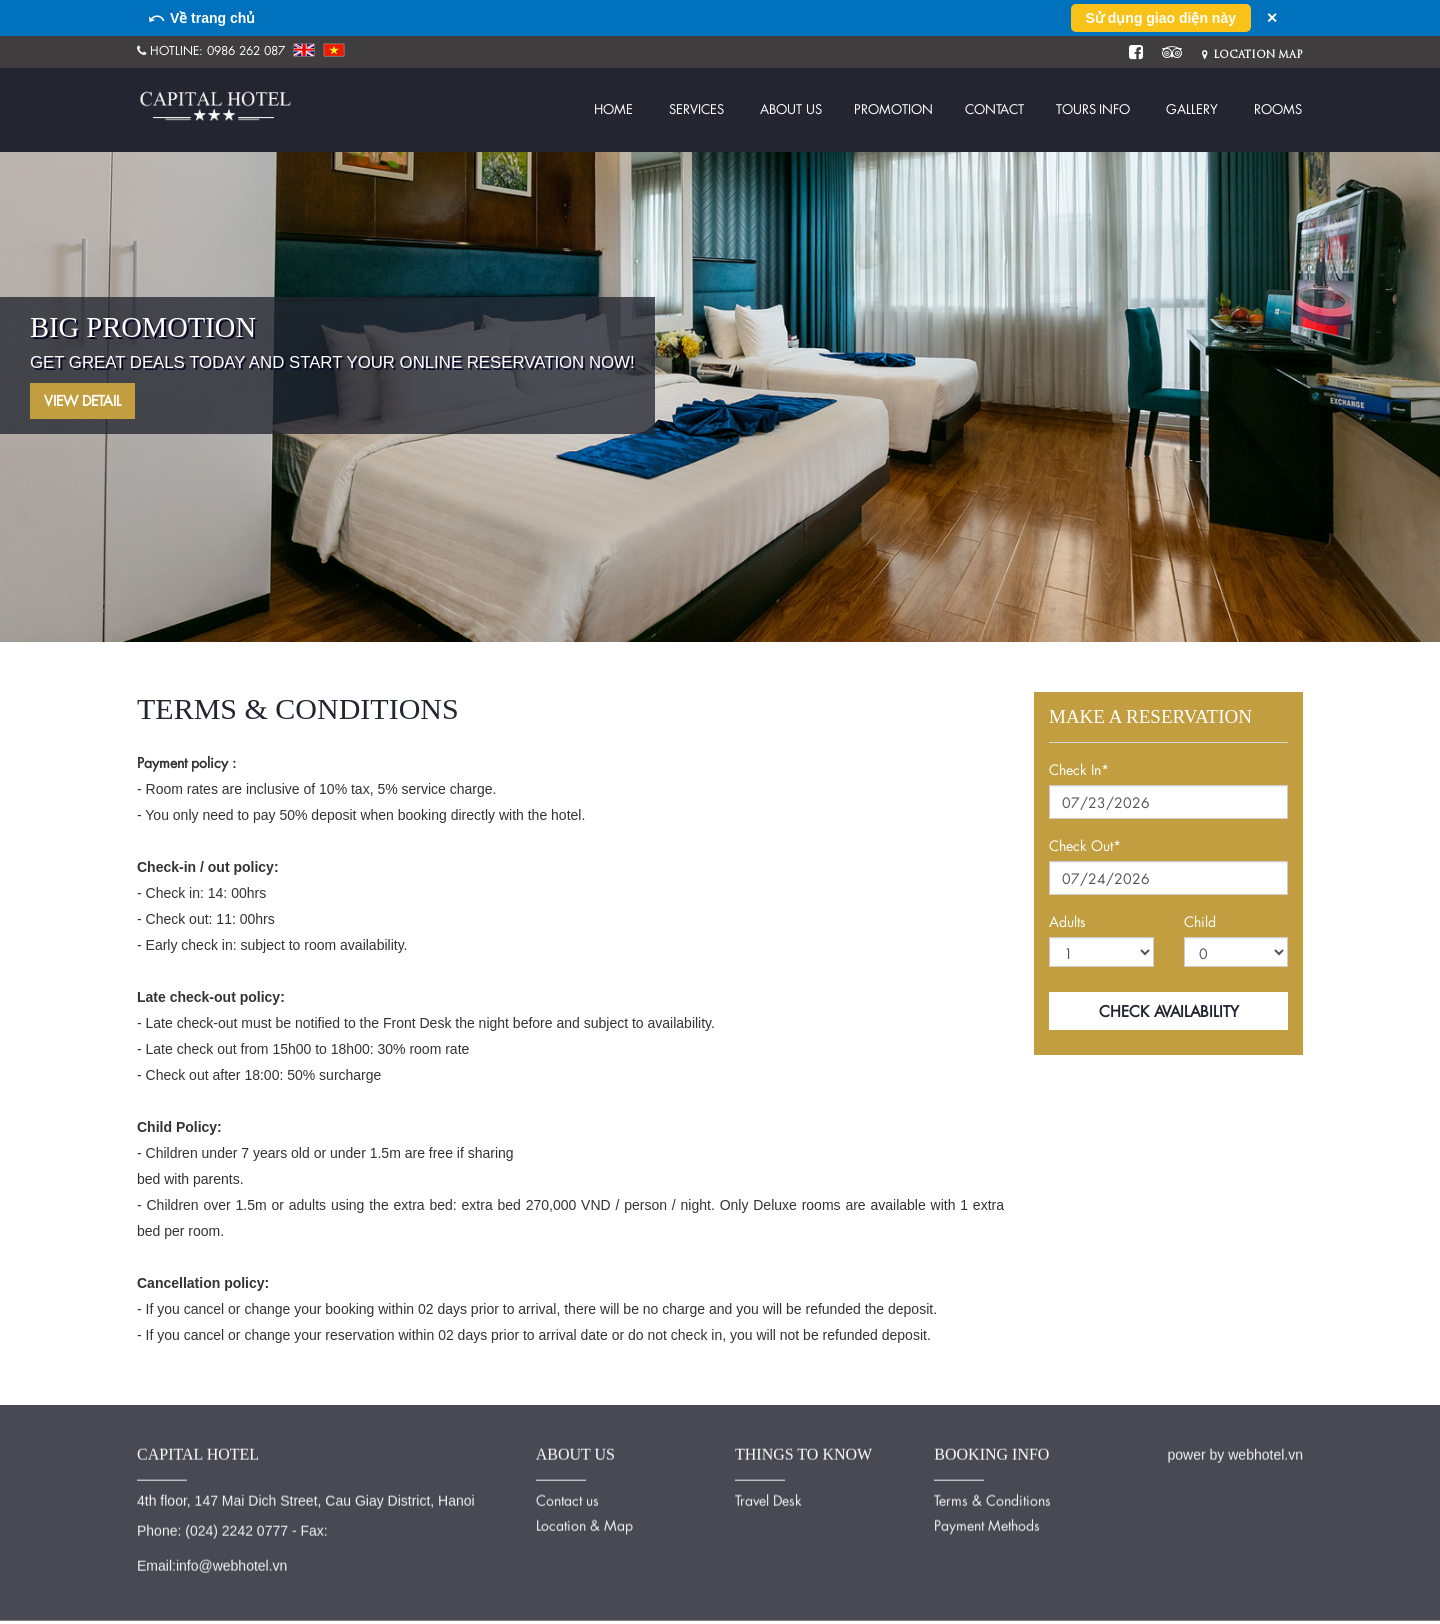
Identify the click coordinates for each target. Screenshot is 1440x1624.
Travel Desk (768, 1495)
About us (790, 108)
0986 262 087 (246, 50)
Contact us (567, 1495)
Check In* (1079, 769)
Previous (65, 347)
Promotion (893, 108)
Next (1375, 347)
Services (696, 108)
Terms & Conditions (992, 1495)
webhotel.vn (1265, 1450)
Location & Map (584, 1520)
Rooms (1278, 108)
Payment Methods (987, 1520)
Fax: (313, 1526)
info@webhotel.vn (232, 1561)
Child (1200, 921)
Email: (156, 1561)
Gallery (1192, 108)
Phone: (159, 1526)
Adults (1067, 921)
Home (613, 108)
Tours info (1093, 108)
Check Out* (1085, 845)
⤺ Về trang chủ (201, 18)
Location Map (1252, 55)
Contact (994, 108)
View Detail (82, 400)
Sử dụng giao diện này (1161, 18)
